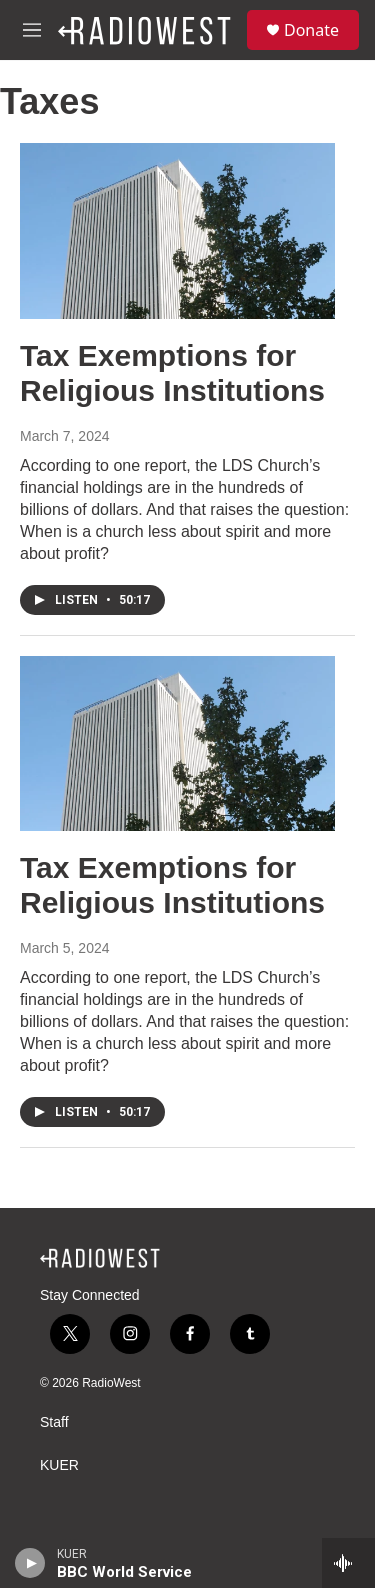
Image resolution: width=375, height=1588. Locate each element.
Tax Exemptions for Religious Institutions (172, 373)
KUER (59, 1465)
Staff (54, 1422)
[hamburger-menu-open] (32, 30)
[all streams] (348, 1563)
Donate (311, 30)
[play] (30, 1563)
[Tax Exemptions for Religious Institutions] (177, 231)
